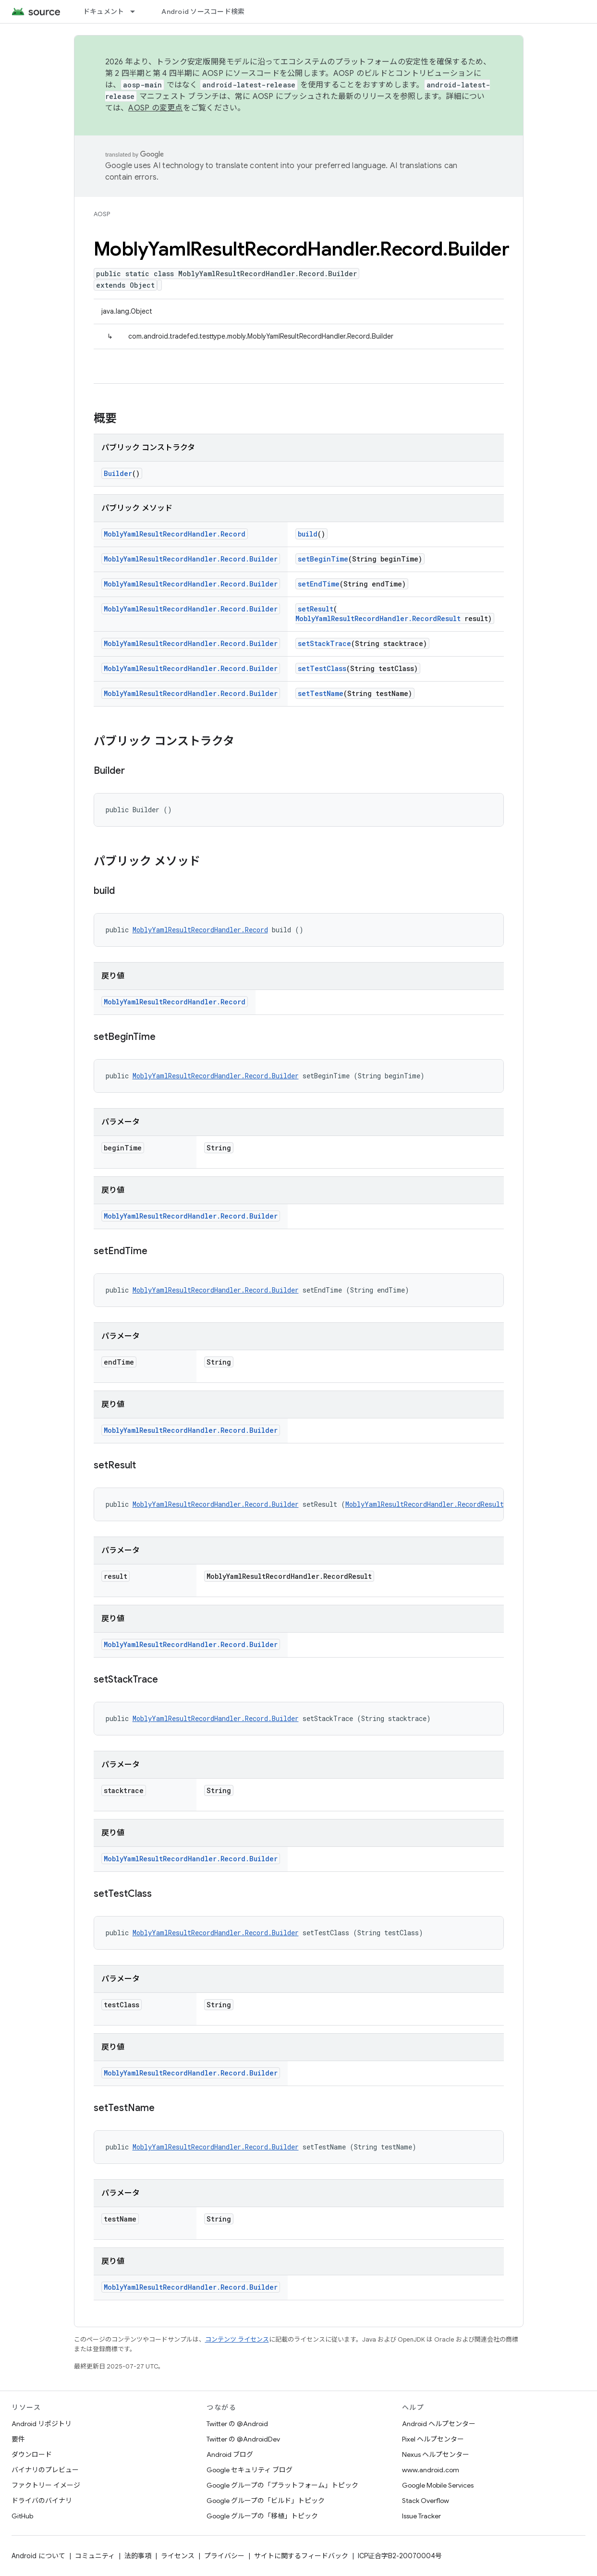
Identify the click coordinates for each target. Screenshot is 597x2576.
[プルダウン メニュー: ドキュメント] (137, 11)
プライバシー (224, 2556)
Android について (38, 2556)
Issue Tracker (421, 2516)
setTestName (320, 693)
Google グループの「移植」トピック (262, 2516)
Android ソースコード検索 (202, 11)
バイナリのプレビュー (45, 2470)
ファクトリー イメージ (46, 2485)
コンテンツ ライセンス (237, 2339)
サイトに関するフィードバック (301, 2556)
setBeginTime (323, 558)
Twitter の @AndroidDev (243, 2439)
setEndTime (319, 583)
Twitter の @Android (237, 2423)
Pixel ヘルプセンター (433, 2439)
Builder (118, 473)
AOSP (102, 214)
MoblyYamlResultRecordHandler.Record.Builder (191, 558)
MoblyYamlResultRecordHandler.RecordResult (378, 618)
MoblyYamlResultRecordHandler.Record (174, 533)
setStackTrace (324, 643)
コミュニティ (95, 2556)
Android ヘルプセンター (438, 2423)
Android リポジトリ (42, 2423)
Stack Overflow (425, 2500)
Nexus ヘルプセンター (435, 2454)
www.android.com (430, 2470)
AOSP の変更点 (155, 108)
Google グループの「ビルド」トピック (266, 2500)
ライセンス (178, 2556)
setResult (315, 608)
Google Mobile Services (438, 2485)
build (307, 533)
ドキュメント (103, 11)
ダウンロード (32, 2454)
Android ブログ (230, 2454)
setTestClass (322, 668)
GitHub (22, 2516)
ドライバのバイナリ (42, 2500)
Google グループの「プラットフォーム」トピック (282, 2485)
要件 (18, 2439)
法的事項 (137, 2556)
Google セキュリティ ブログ (249, 2470)
